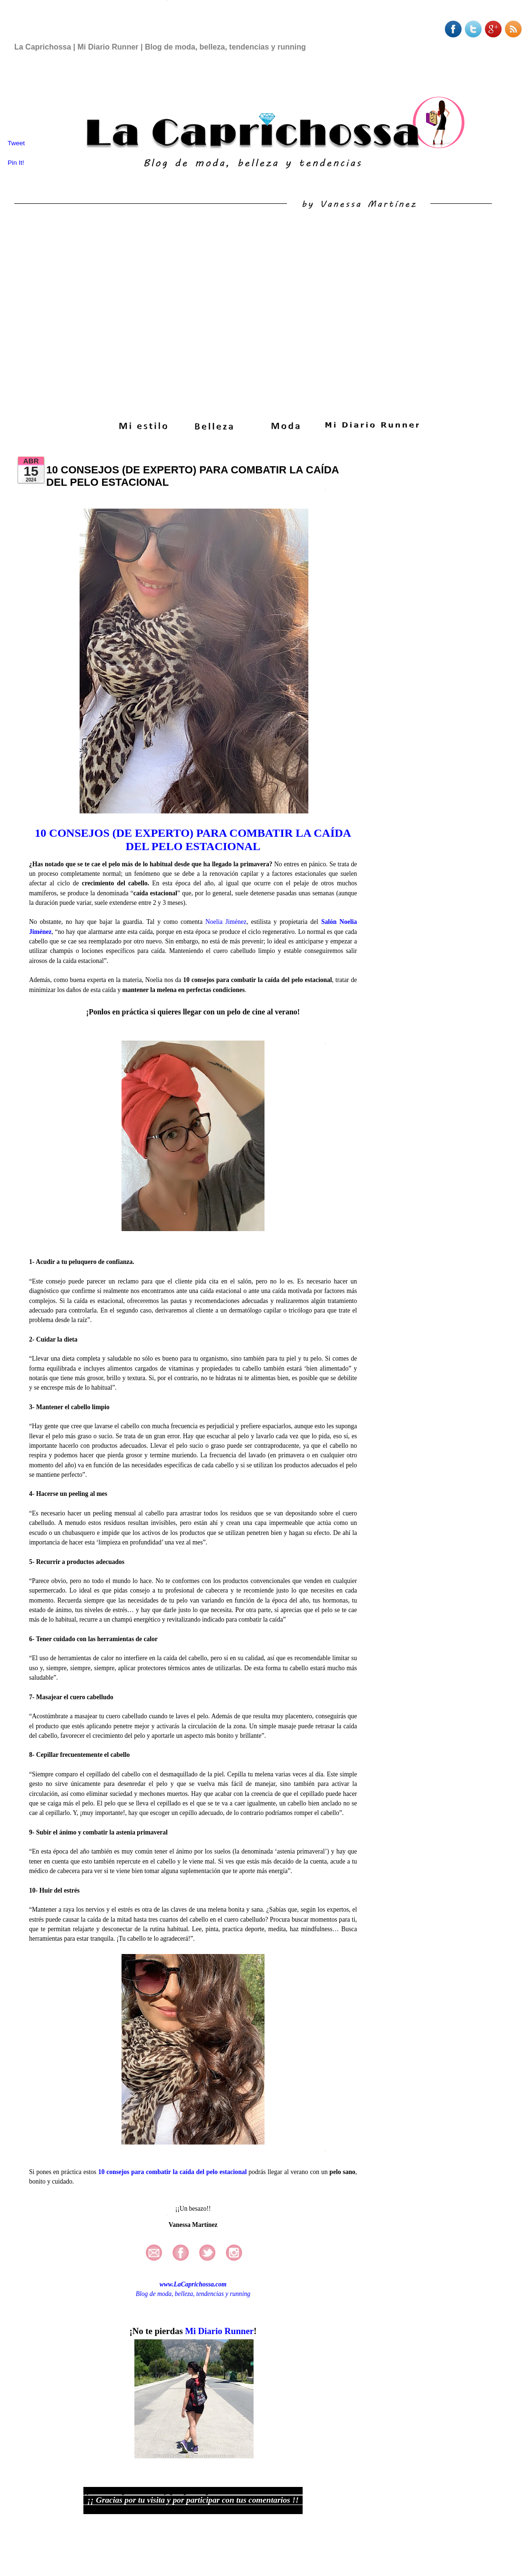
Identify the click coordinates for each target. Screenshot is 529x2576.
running (240, 2293)
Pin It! (17, 162)
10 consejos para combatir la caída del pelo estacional (172, 2171)
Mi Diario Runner (219, 2331)
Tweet (16, 143)
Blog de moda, (154, 2293)
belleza (184, 2293)
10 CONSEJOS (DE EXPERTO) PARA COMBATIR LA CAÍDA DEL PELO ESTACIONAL (193, 839)
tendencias (210, 2293)
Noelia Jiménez (225, 921)
